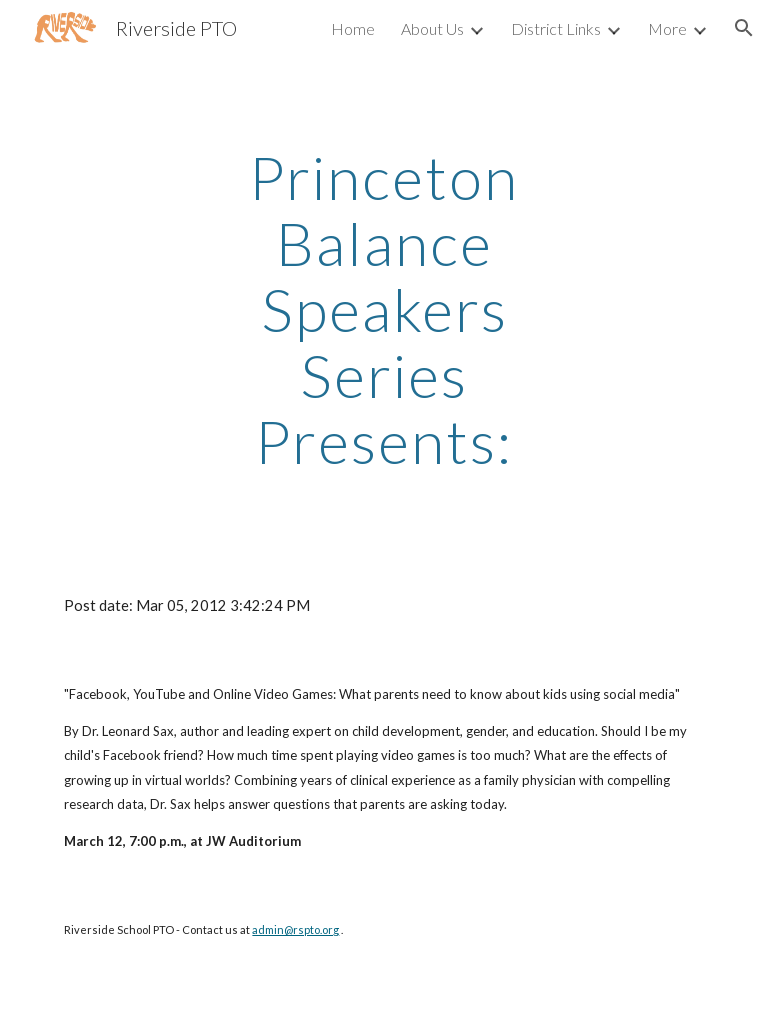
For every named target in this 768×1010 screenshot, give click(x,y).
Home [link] (353, 28)
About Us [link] (432, 28)
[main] (383, 309)
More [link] (667, 28)
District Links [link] (556, 28)
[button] (744, 28)
